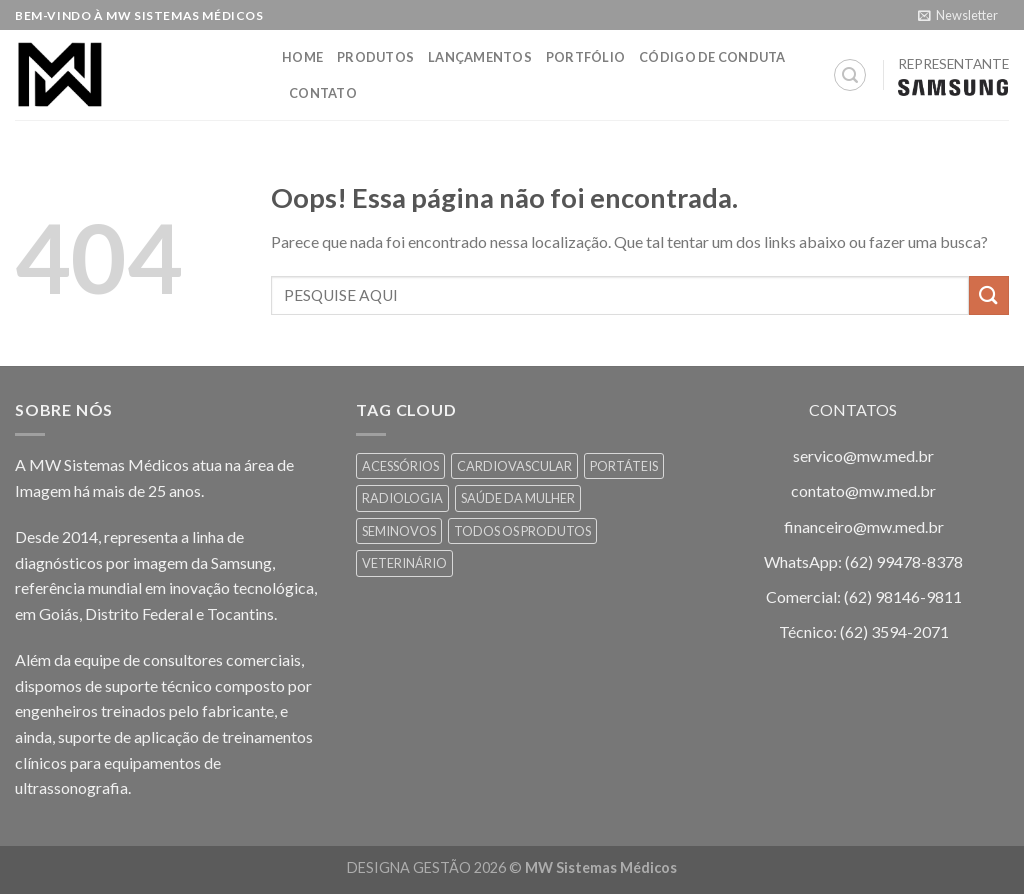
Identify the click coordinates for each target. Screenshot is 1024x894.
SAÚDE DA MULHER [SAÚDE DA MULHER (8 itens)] (518, 498)
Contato (323, 93)
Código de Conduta (712, 57)
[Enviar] (989, 295)
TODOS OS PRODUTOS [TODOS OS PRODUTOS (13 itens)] (522, 531)
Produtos (375, 57)
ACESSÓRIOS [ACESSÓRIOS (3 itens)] (400, 466)
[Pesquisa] (850, 75)
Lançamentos (480, 57)
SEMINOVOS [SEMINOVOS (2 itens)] (399, 531)
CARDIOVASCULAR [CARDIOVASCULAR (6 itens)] (514, 466)
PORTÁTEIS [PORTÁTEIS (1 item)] (624, 466)
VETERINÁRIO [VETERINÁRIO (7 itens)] (404, 563)
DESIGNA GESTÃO (409, 867)
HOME (302, 57)
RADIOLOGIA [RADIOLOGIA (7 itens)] (402, 498)
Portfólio (585, 57)
